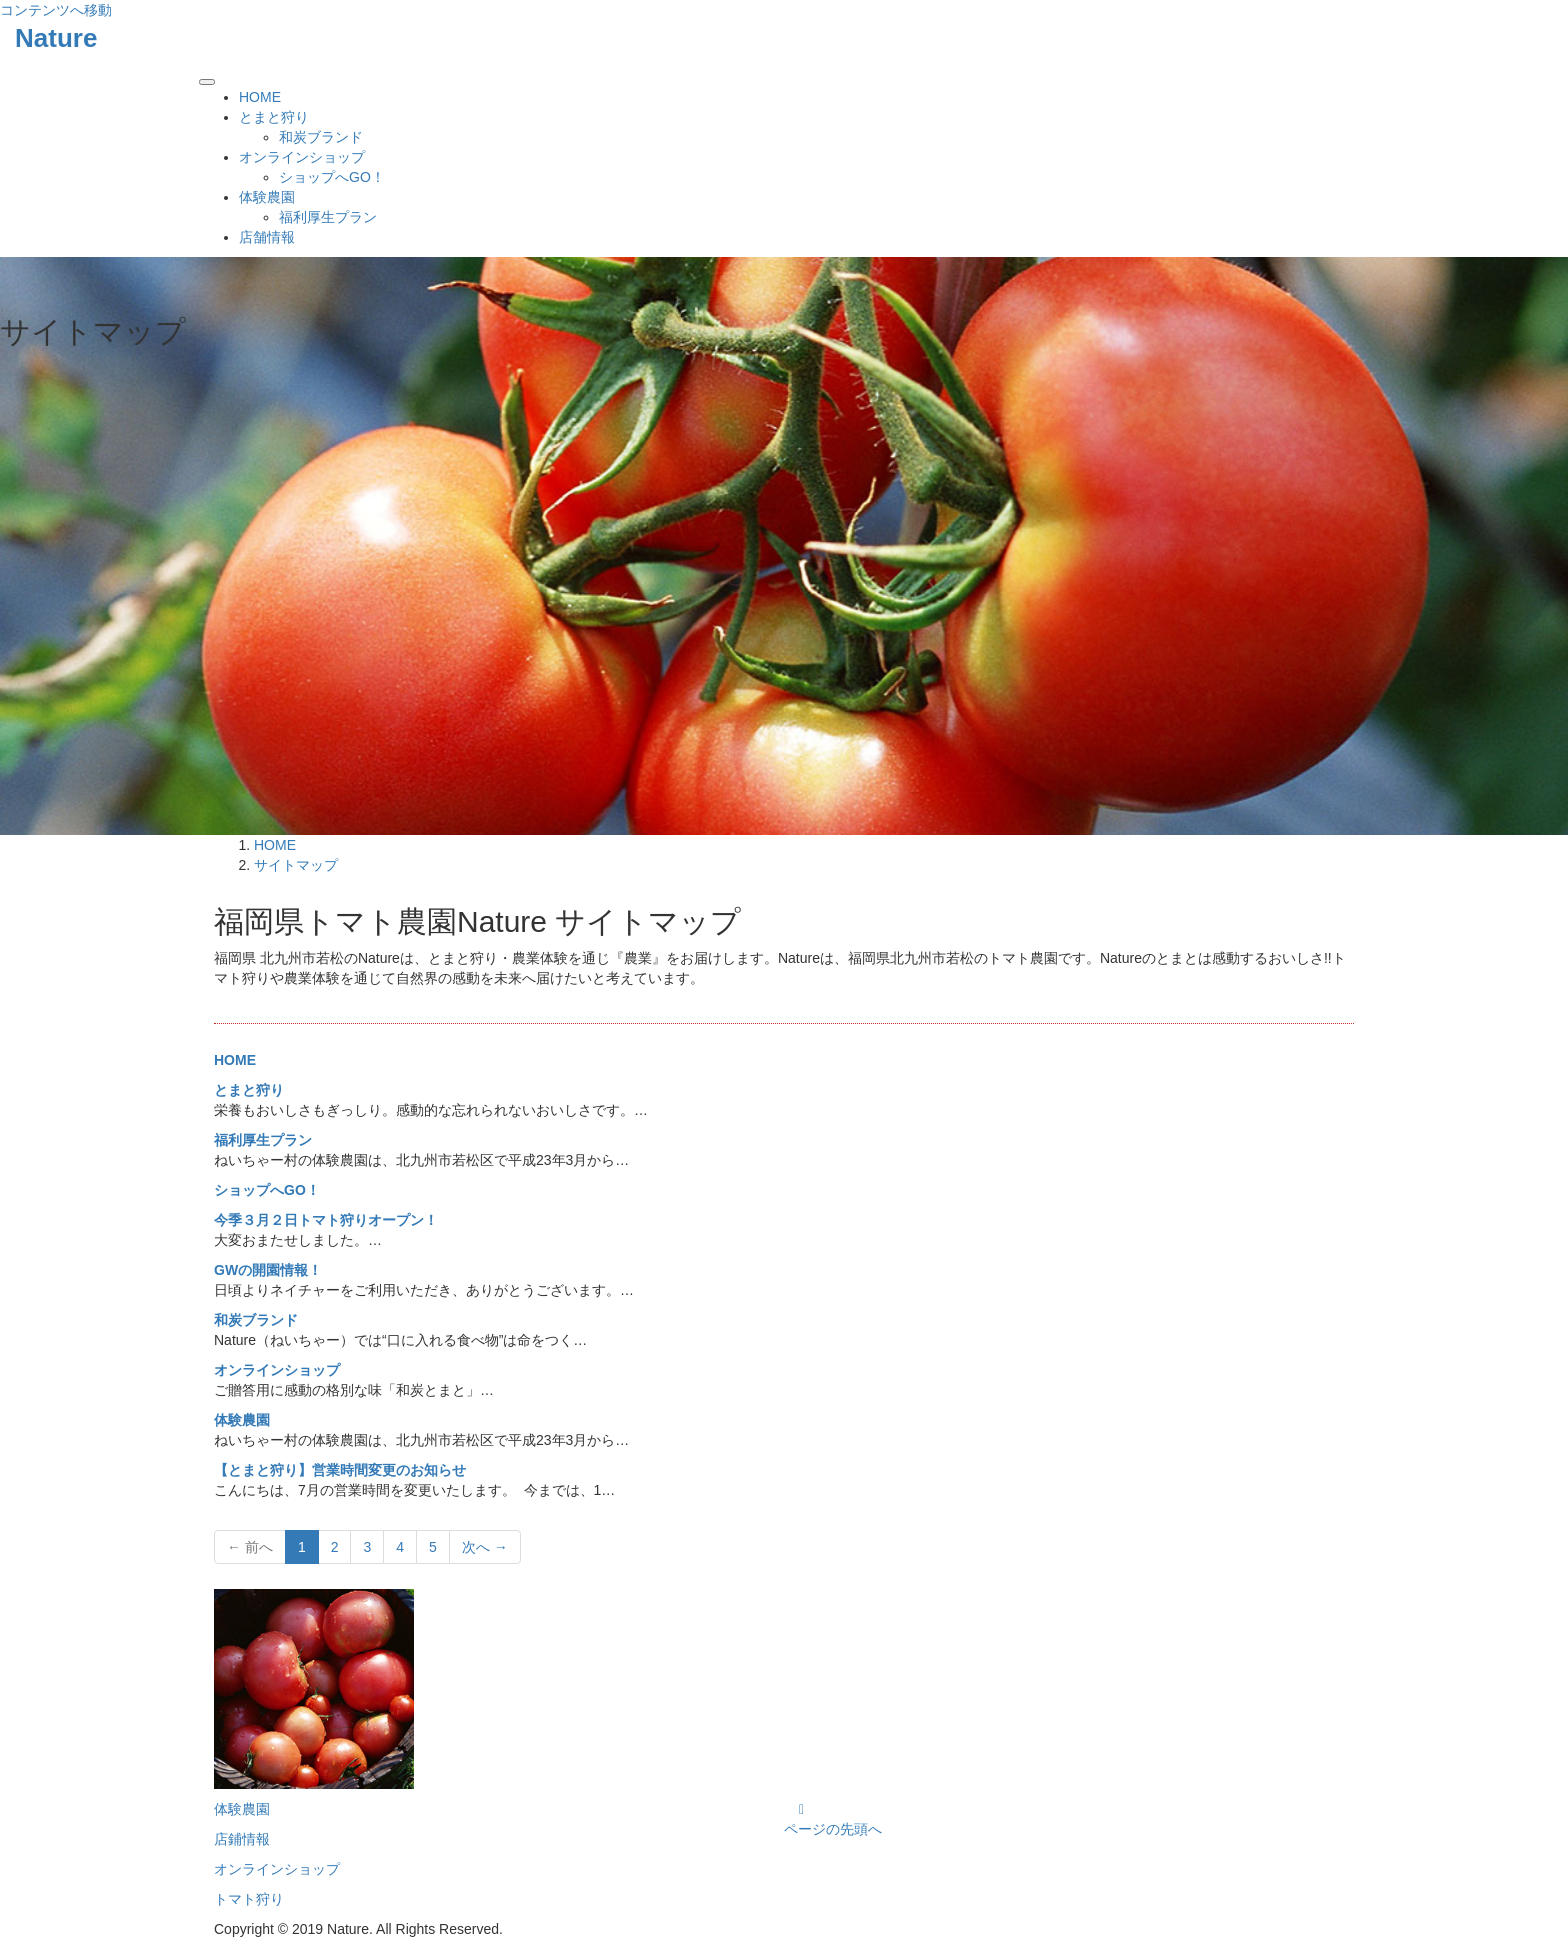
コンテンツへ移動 (56, 10)
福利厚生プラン (328, 217)
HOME (260, 97)
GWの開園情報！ (268, 1270)
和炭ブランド (321, 137)
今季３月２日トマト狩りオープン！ (326, 1220)
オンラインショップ (302, 157)
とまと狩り (274, 117)
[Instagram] (801, 1809)
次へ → (485, 1547)
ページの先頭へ (833, 1829)
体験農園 (267, 197)
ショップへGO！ (332, 177)
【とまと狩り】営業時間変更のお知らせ (340, 1470)
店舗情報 (267, 237)
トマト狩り (249, 1899)
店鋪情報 (242, 1839)
